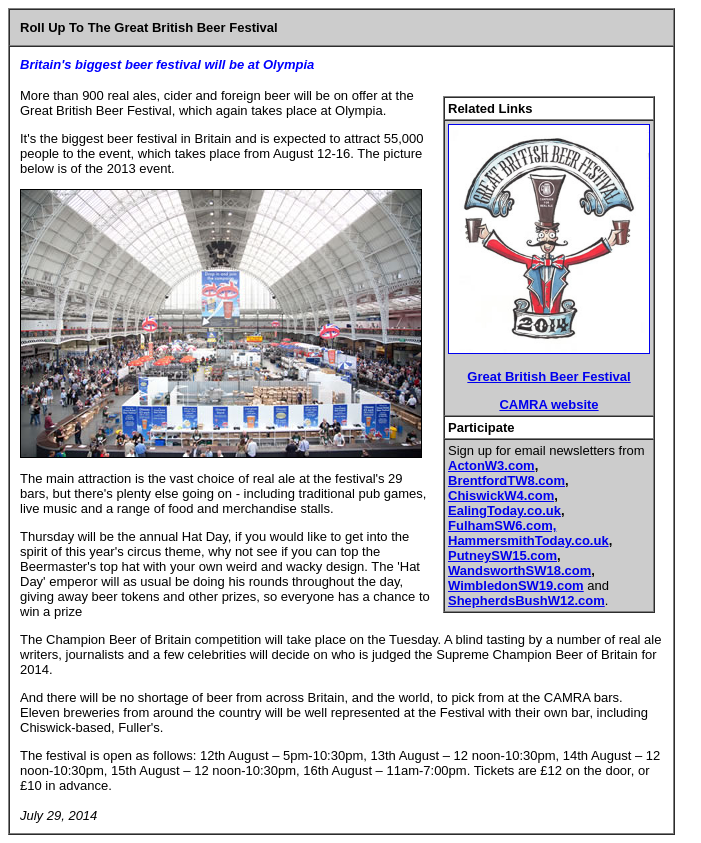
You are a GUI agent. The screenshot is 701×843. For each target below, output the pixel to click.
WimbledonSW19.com (516, 585)
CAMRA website (548, 404)
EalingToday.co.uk (504, 510)
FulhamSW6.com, (502, 525)
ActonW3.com (491, 465)
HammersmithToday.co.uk (528, 540)
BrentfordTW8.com (506, 480)
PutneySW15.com (502, 555)
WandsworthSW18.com (519, 570)
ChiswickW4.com (501, 495)
